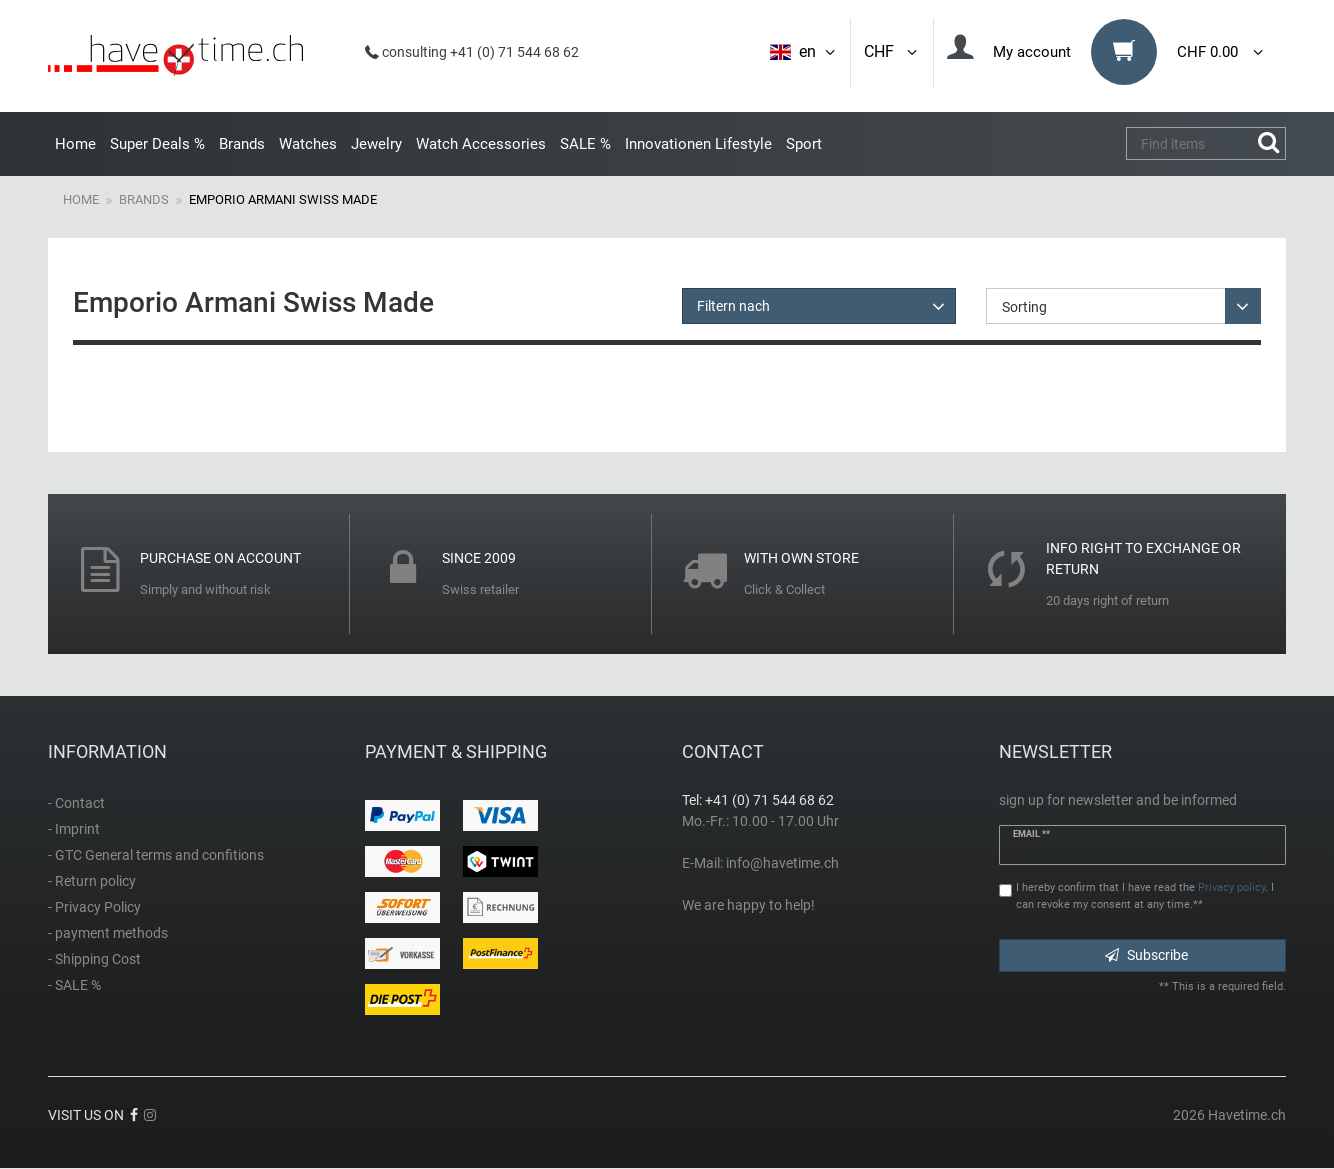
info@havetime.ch (782, 863)
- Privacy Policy (94, 907)
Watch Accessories (481, 144)
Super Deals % (157, 144)
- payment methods (108, 933)
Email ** (1032, 834)
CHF (892, 51)
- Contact (76, 803)
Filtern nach (733, 306)
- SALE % (74, 985)
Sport (804, 144)
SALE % (585, 144)
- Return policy (92, 881)
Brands (242, 144)
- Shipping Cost (94, 959)
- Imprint (74, 829)
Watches (308, 144)
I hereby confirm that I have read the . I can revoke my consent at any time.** (1145, 896)
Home (75, 144)
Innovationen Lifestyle (698, 144)
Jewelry (376, 144)
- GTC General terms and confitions (156, 855)
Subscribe (1146, 955)
